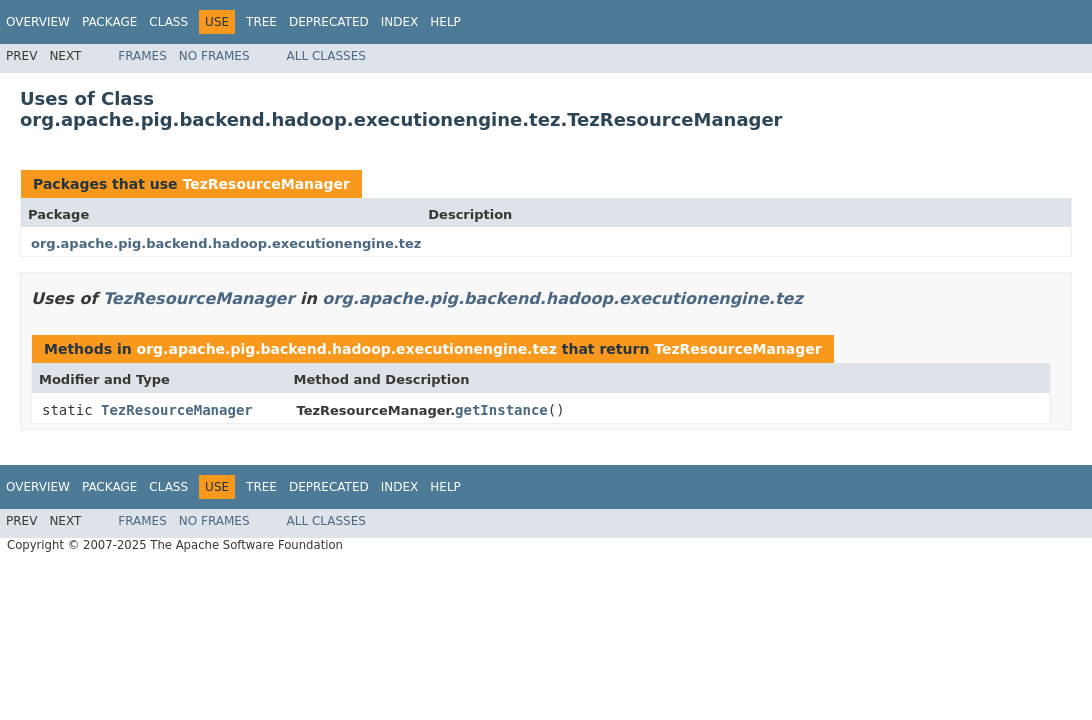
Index (400, 22)
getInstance (501, 410)
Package (109, 22)
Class (168, 22)
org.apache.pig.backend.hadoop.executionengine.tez (226, 243)
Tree (261, 22)
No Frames (214, 56)
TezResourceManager (265, 184)
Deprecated (329, 22)
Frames (142, 56)
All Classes (326, 56)
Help (445, 22)
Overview (38, 22)
